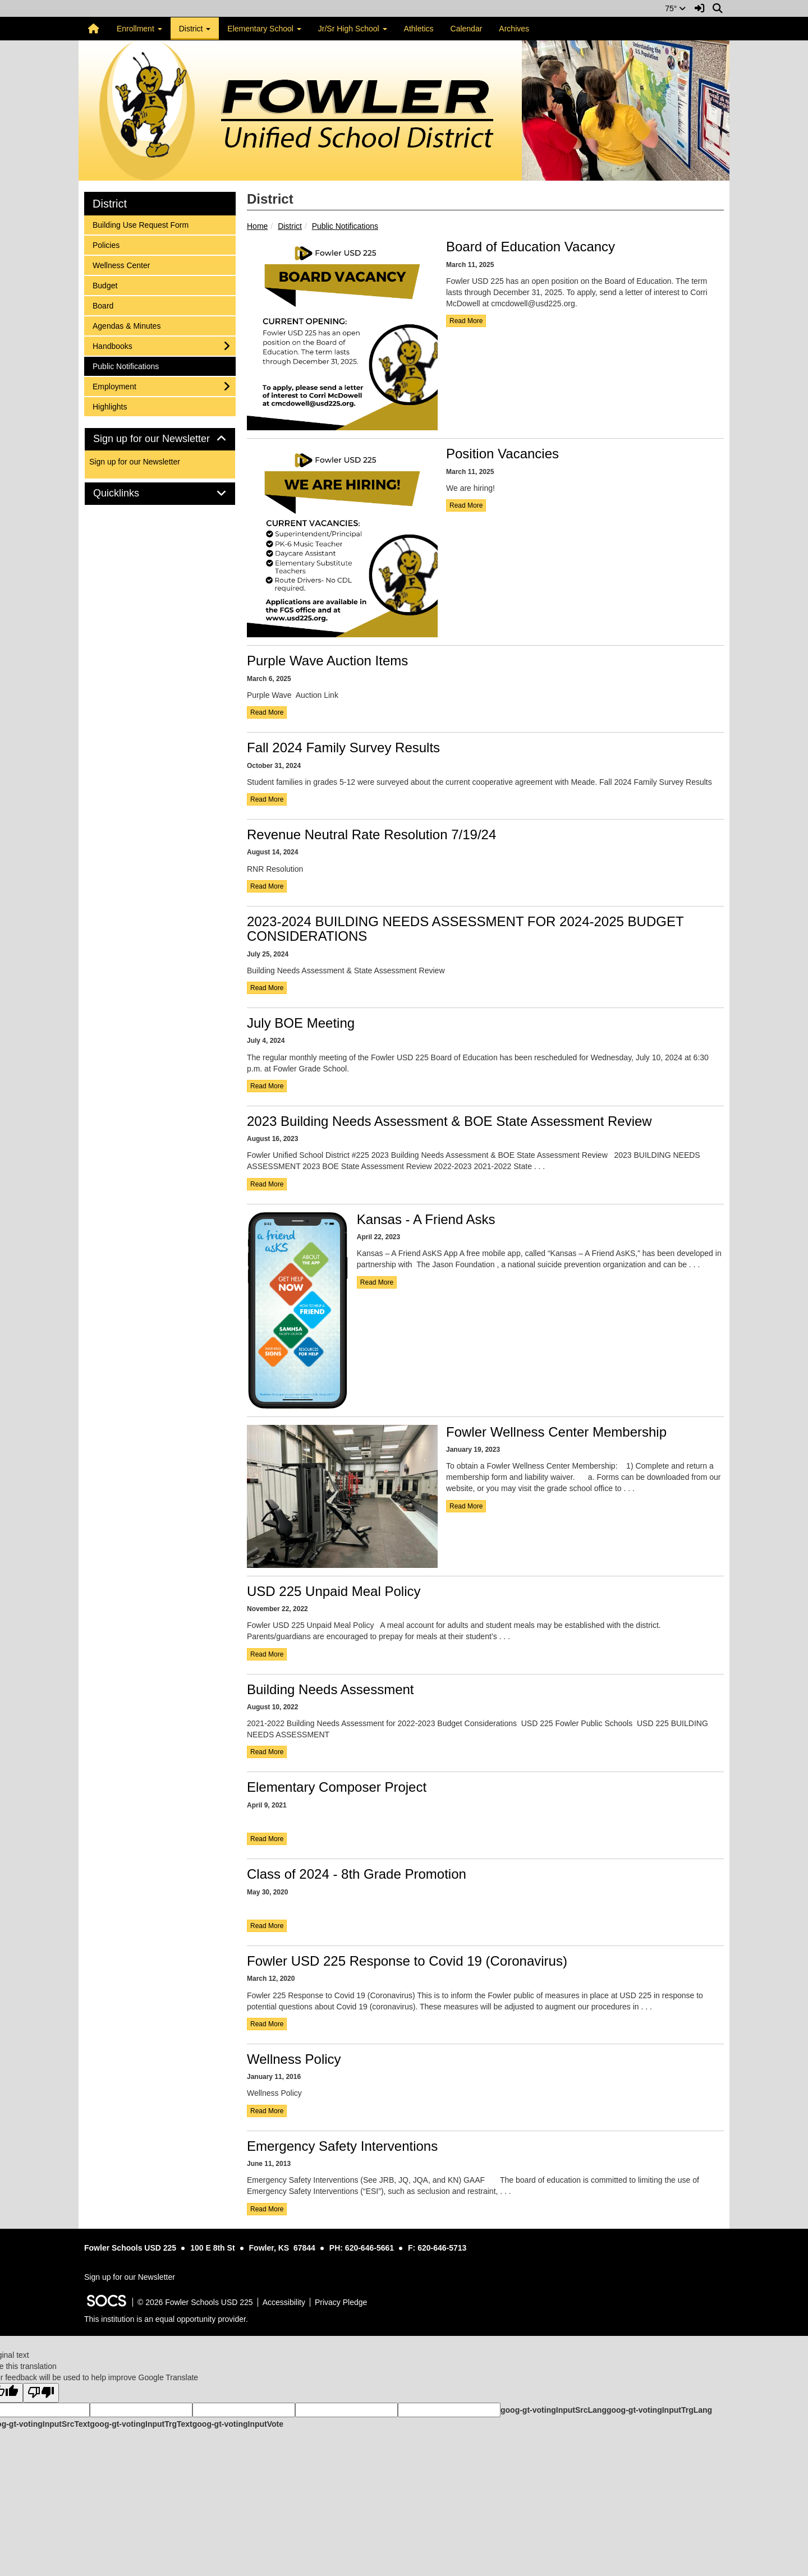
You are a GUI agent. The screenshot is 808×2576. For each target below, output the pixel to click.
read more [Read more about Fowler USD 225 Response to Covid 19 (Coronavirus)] (266, 2024)
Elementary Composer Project (336, 1787)
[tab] (160, 439)
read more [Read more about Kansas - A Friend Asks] (376, 1282)
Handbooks (112, 345)
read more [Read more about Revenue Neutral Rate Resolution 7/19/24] (266, 886)
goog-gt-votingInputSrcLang (554, 2409)
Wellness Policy (294, 2059)
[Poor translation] (41, 2393)
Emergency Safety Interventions (342, 2146)
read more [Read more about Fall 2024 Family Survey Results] (266, 799)
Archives (514, 28)
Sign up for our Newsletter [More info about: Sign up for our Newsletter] (134, 461)
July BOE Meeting (301, 1023)
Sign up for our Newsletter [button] (160, 439)
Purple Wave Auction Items (327, 660)
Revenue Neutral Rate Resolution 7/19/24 (371, 834)
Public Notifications (345, 226)
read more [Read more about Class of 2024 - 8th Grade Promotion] (266, 1926)
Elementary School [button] (264, 28)
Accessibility (284, 2302)
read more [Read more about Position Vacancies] (466, 505)
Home (257, 226)
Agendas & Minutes (126, 325)
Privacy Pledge (341, 2302)
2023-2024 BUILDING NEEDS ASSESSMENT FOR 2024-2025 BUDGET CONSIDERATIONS (465, 929)
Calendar (467, 28)
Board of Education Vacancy (530, 246)
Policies (107, 244)
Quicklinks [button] (128, 493)
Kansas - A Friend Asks (426, 1219)
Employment (114, 385)
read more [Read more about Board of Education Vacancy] (466, 321)
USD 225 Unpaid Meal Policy (333, 1591)
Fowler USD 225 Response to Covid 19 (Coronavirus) (407, 1960)
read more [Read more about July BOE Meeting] (266, 1086)
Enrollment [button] (139, 28)
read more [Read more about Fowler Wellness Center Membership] (466, 1506)
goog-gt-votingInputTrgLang (659, 2409)
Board (107, 305)
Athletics (419, 28)
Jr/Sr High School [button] (352, 28)
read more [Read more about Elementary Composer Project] (266, 1839)
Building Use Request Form (140, 224)
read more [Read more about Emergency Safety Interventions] (266, 2209)
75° (675, 8)
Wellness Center (121, 264)
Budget (107, 284)
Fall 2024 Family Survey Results (343, 747)
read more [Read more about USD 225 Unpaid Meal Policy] (266, 1654)
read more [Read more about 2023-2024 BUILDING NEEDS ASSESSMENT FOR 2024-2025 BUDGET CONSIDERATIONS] (266, 988)
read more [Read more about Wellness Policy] (266, 2111)
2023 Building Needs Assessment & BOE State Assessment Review (449, 1121)
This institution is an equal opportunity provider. (166, 2319)
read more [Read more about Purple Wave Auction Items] (266, 712)
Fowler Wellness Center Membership (556, 1431)
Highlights (109, 406)
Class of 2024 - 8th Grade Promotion (356, 1874)
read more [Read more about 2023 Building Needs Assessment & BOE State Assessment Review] (266, 1184)
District (290, 226)
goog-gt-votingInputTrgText (141, 2423)
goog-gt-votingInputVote (237, 2423)
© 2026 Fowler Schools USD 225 (195, 2302)
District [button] (195, 28)
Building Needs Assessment (330, 1689)
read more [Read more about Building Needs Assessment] (266, 1752)
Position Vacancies (502, 453)
